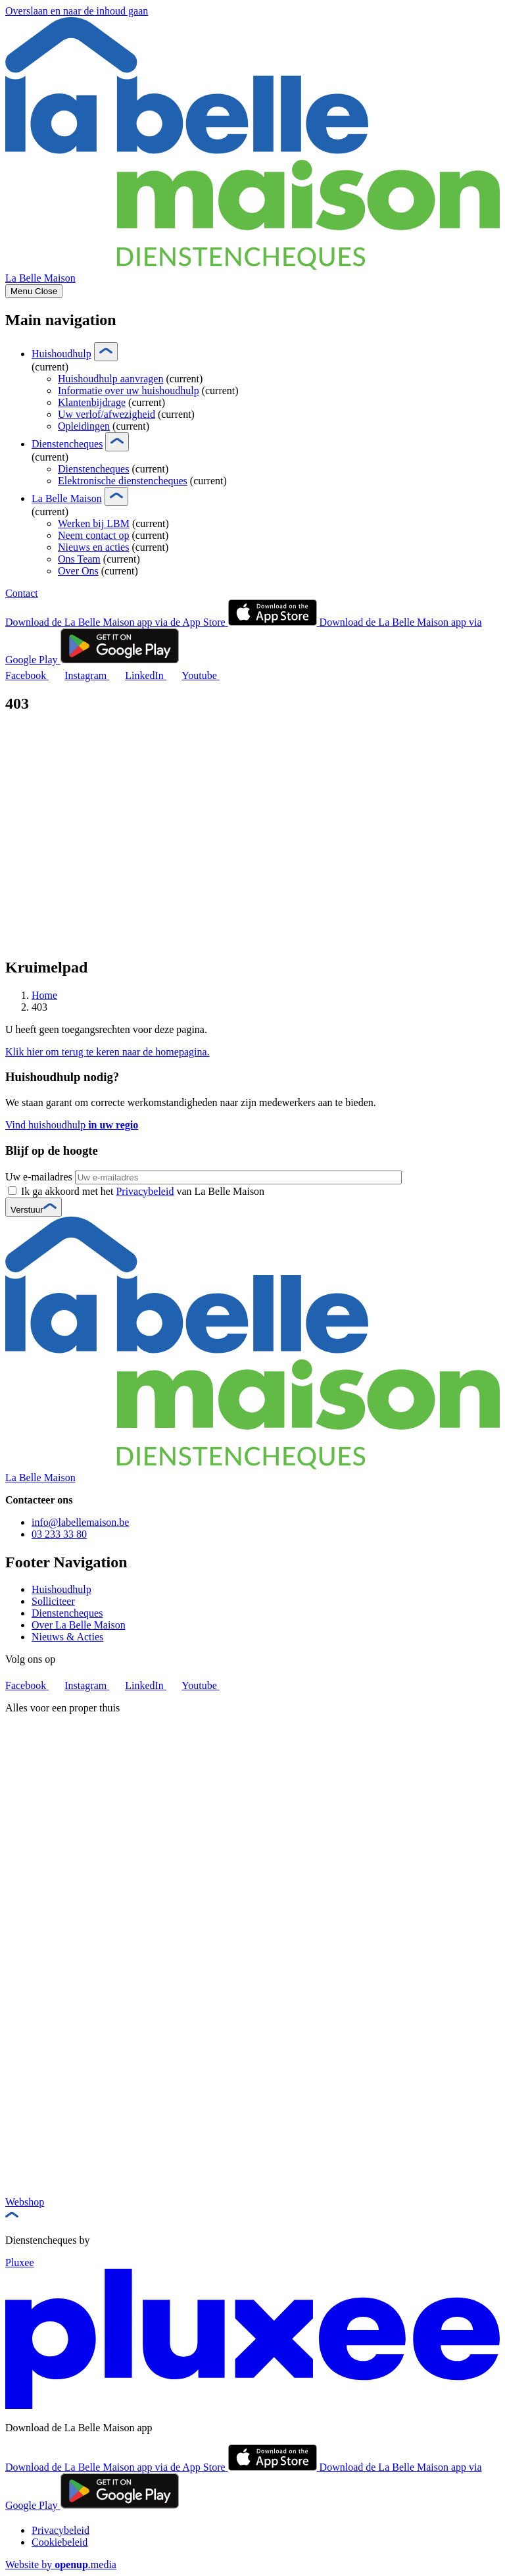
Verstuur (34, 1210)
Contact (21, 593)
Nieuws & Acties (67, 1636)
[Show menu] (33, 291)
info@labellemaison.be (80, 1522)
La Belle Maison (67, 498)
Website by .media (60, 2564)
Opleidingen (84, 426)
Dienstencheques (67, 443)
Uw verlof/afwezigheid (106, 414)
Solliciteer (53, 1601)
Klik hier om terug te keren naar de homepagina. (107, 1051)
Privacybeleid (145, 1191)
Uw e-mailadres (38, 1176)
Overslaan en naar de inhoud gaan (76, 10)
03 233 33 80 (59, 1534)
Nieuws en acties (93, 547)
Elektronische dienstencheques (122, 480)
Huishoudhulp (61, 353)
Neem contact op (93, 535)
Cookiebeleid (59, 2542)
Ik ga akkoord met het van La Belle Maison (142, 1191)
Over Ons (78, 570)
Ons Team (79, 559)
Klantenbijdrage (92, 402)
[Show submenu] (106, 351)
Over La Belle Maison (79, 1624)
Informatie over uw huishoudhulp (128, 390)
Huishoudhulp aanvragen (110, 378)
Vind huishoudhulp (71, 1124)
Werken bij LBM (94, 523)
